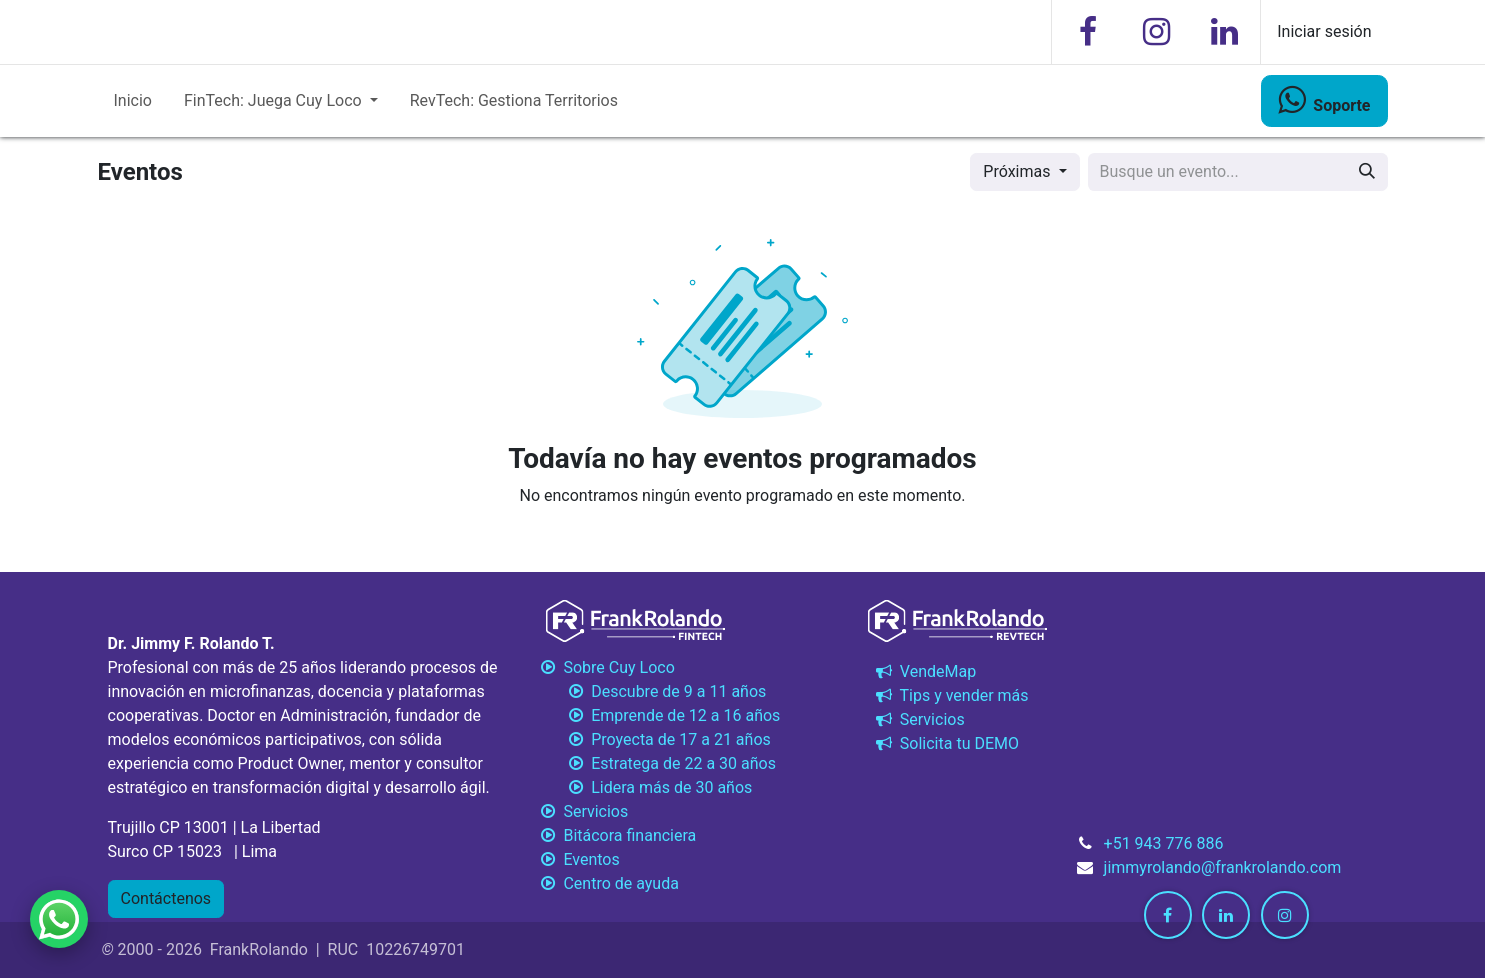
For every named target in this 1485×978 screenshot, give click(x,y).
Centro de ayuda (608, 883)
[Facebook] (1088, 32)
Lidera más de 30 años (645, 787)
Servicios (918, 719)
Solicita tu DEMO (945, 743)
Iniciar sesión (1324, 31)
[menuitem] (133, 101)
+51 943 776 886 (1164, 843)
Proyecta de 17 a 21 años (654, 739)
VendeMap (924, 671)
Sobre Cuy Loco (607, 667)
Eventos (579, 859)
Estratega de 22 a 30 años (657, 763)
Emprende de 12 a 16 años (659, 715)
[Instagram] (1156, 32)
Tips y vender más (950, 695)
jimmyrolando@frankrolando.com (1223, 867)
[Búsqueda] (1367, 172)
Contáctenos (166, 898)
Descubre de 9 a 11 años (652, 691)
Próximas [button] (1018, 171)
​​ (1324, 100)
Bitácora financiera (618, 835)
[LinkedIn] (1224, 32)
